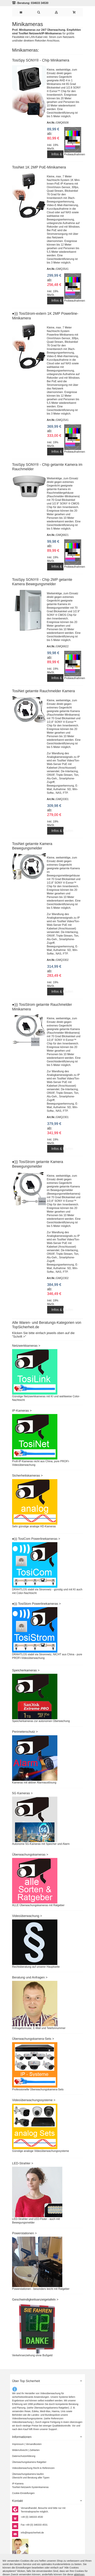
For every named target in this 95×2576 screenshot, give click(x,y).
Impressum (18, 2444)
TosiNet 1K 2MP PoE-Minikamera (39, 167)
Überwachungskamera (46, 2407)
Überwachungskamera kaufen (28, 2474)
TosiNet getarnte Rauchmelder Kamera (43, 691)
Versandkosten (34, 2444)
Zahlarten (34, 2450)
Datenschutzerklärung (23, 2456)
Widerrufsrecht (20, 2450)
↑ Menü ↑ (47, 2572)
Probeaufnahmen (74, 141)
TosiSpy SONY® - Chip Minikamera (40, 60)
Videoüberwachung (22, 2422)
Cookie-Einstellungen (23, 2493)
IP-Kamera (17, 2483)
